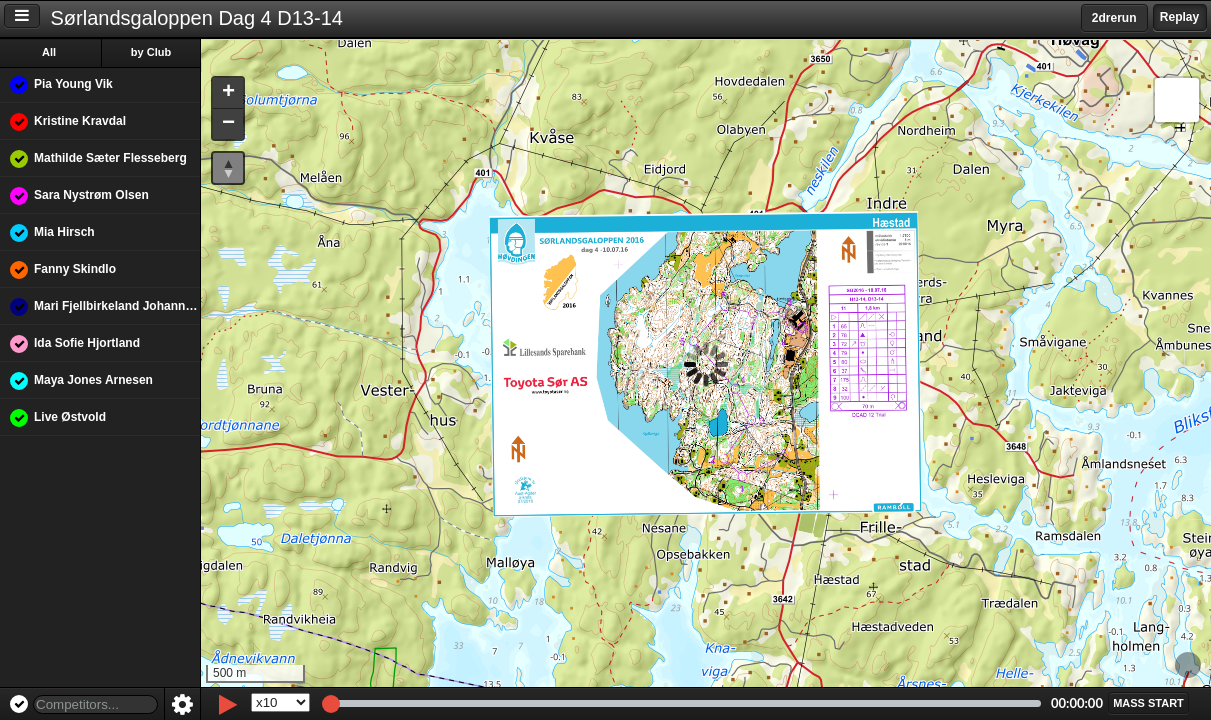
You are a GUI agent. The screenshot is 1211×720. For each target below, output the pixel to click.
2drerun (1114, 18)
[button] (228, 93)
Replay (1179, 17)
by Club (151, 52)
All (49, 52)
